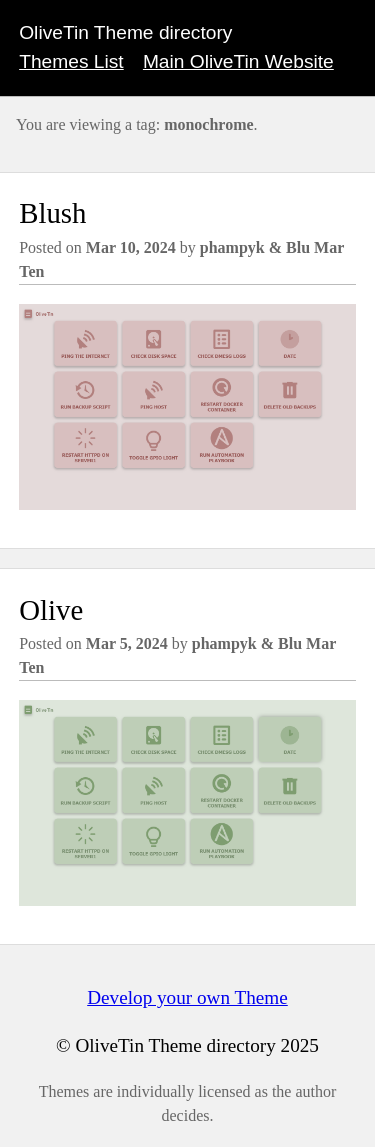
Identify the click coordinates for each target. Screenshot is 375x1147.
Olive (51, 610)
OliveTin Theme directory (125, 32)
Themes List (71, 61)
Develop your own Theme (187, 997)
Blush (52, 213)
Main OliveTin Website (238, 61)
